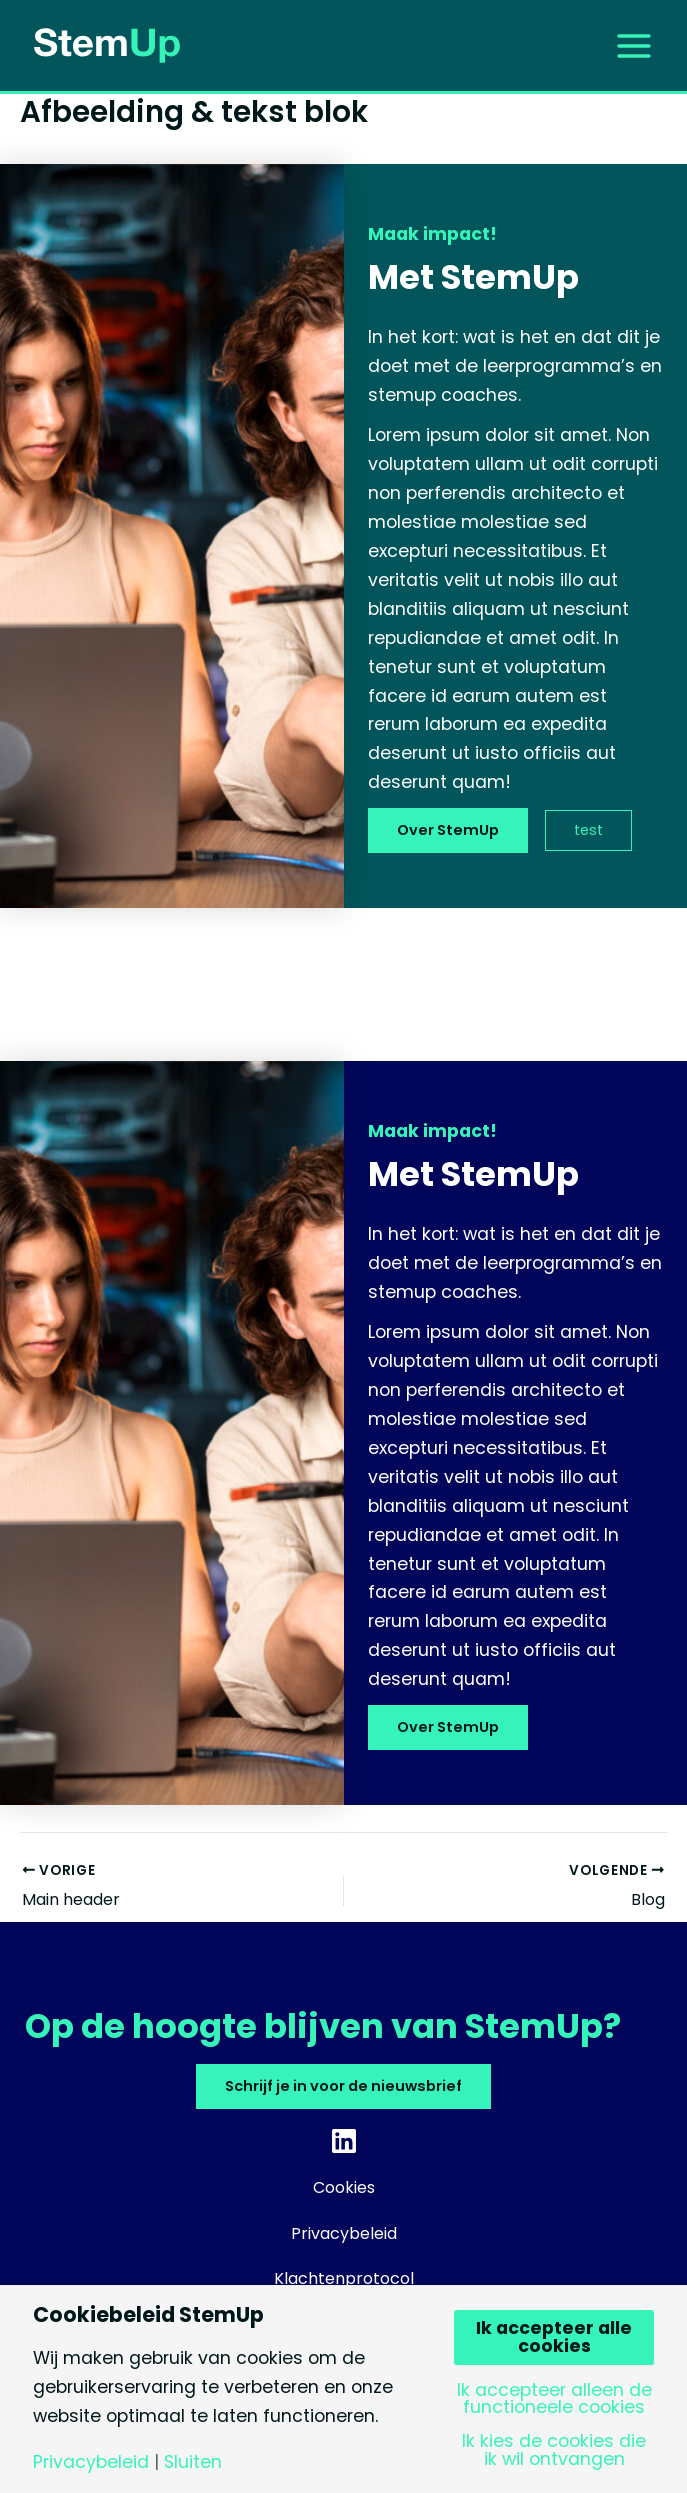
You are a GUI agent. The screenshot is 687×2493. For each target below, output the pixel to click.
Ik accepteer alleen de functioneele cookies (554, 2399)
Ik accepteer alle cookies (554, 2337)
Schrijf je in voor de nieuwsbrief (343, 2086)
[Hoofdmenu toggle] (634, 45)
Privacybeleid (91, 2463)
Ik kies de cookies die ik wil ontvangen (554, 2450)
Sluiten (193, 2463)
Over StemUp (448, 830)
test (588, 830)
